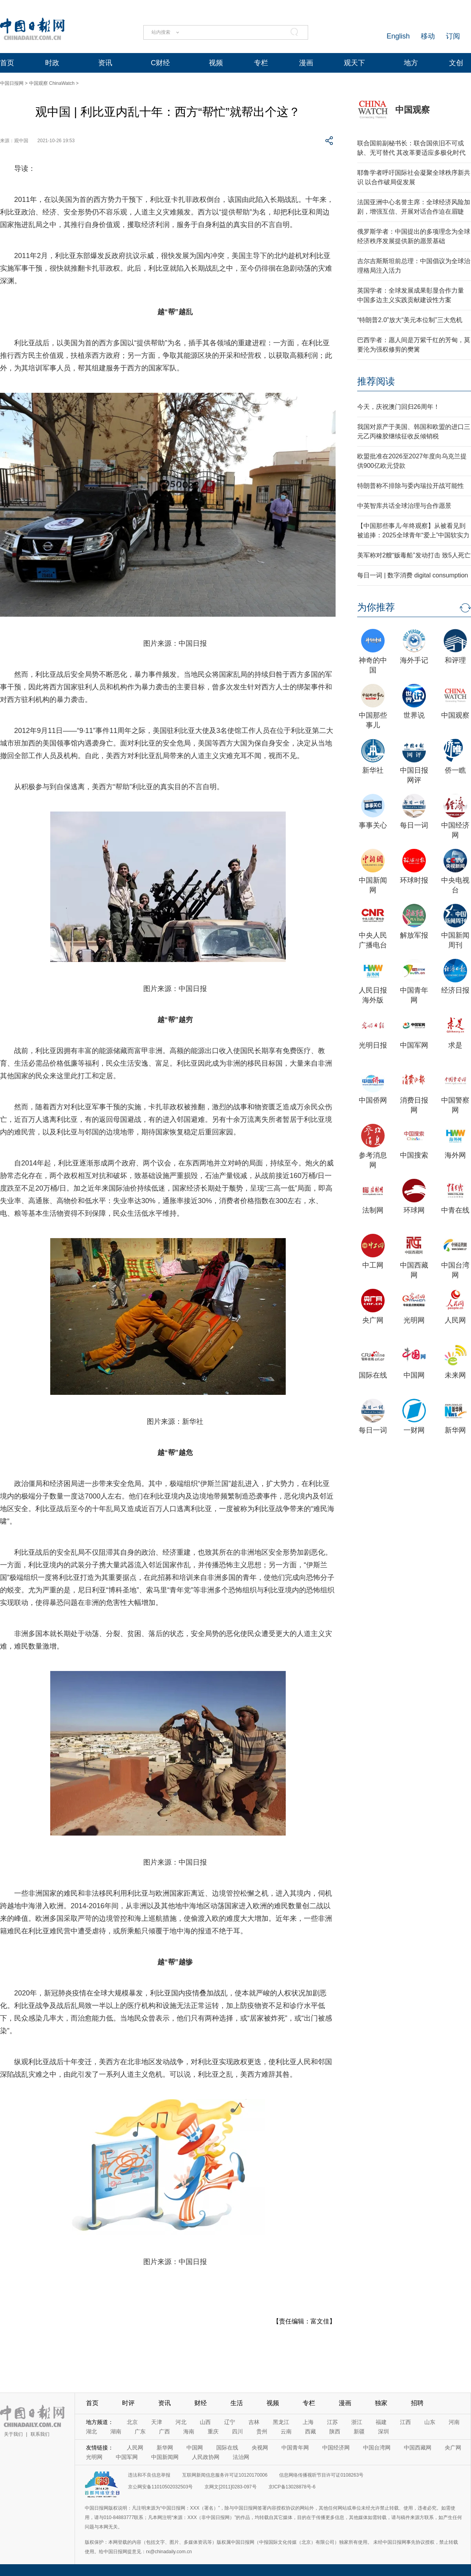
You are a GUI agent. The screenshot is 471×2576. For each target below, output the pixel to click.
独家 (381, 2403)
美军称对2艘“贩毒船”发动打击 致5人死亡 (414, 555)
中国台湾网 (377, 2447)
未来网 (455, 1375)
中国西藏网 (417, 2447)
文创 (456, 63)
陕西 (334, 2431)
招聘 (417, 2403)
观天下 (354, 63)
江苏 (332, 2422)
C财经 (160, 63)
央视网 (260, 2447)
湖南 (115, 2431)
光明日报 (373, 1045)
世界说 (414, 715)
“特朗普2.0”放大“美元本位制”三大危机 (409, 320)
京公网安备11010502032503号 (160, 2487)
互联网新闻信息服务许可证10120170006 (224, 2475)
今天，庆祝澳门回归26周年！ (398, 406)
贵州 (261, 2431)
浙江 (356, 2422)
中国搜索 (414, 1155)
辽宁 (229, 2422)
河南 (454, 2422)
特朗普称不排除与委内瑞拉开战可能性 (410, 485)
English (398, 36)
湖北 (91, 2431)
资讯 (105, 63)
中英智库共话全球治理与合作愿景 (404, 505)
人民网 (455, 1320)
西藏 (310, 2431)
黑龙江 (281, 2422)
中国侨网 (373, 1100)
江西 (405, 2422)
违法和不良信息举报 (149, 2475)
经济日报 (455, 990)
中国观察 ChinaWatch (52, 83)
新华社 (372, 770)
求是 (455, 1045)
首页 (7, 63)
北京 (132, 2422)
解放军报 (414, 935)
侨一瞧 (455, 770)
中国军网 (414, 1045)
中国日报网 (12, 83)
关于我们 (13, 2434)
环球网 (414, 1210)
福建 (381, 2422)
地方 (411, 63)
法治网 (241, 2457)
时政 (52, 63)
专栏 (261, 63)
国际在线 (373, 1375)
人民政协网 (205, 2457)
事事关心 (373, 825)
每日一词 (414, 825)
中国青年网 (295, 2447)
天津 (156, 2422)
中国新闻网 (165, 2457)
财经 (200, 2403)
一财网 (414, 1430)
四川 (237, 2431)
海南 (188, 2431)
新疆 (359, 2431)
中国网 (414, 1375)
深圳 (383, 2431)
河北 (180, 2422)
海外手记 (414, 660)
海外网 (455, 1155)
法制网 (372, 1210)
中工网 (372, 1265)
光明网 (414, 1320)
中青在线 (455, 1210)
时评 (128, 2403)
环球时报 (414, 880)
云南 (286, 2431)
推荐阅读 (376, 381)
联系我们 (40, 2434)
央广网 (372, 1320)
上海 (308, 2422)
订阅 (453, 36)
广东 (140, 2431)
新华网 (455, 1430)
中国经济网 (336, 2447)
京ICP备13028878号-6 (292, 2487)
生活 (236, 2403)
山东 (429, 2422)
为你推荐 (376, 607)
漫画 (306, 63)
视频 (216, 63)
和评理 (455, 660)
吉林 (253, 2422)
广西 (164, 2431)
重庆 (213, 2431)
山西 (205, 2422)
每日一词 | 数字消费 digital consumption (412, 575)
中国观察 (412, 110)
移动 (428, 36)
